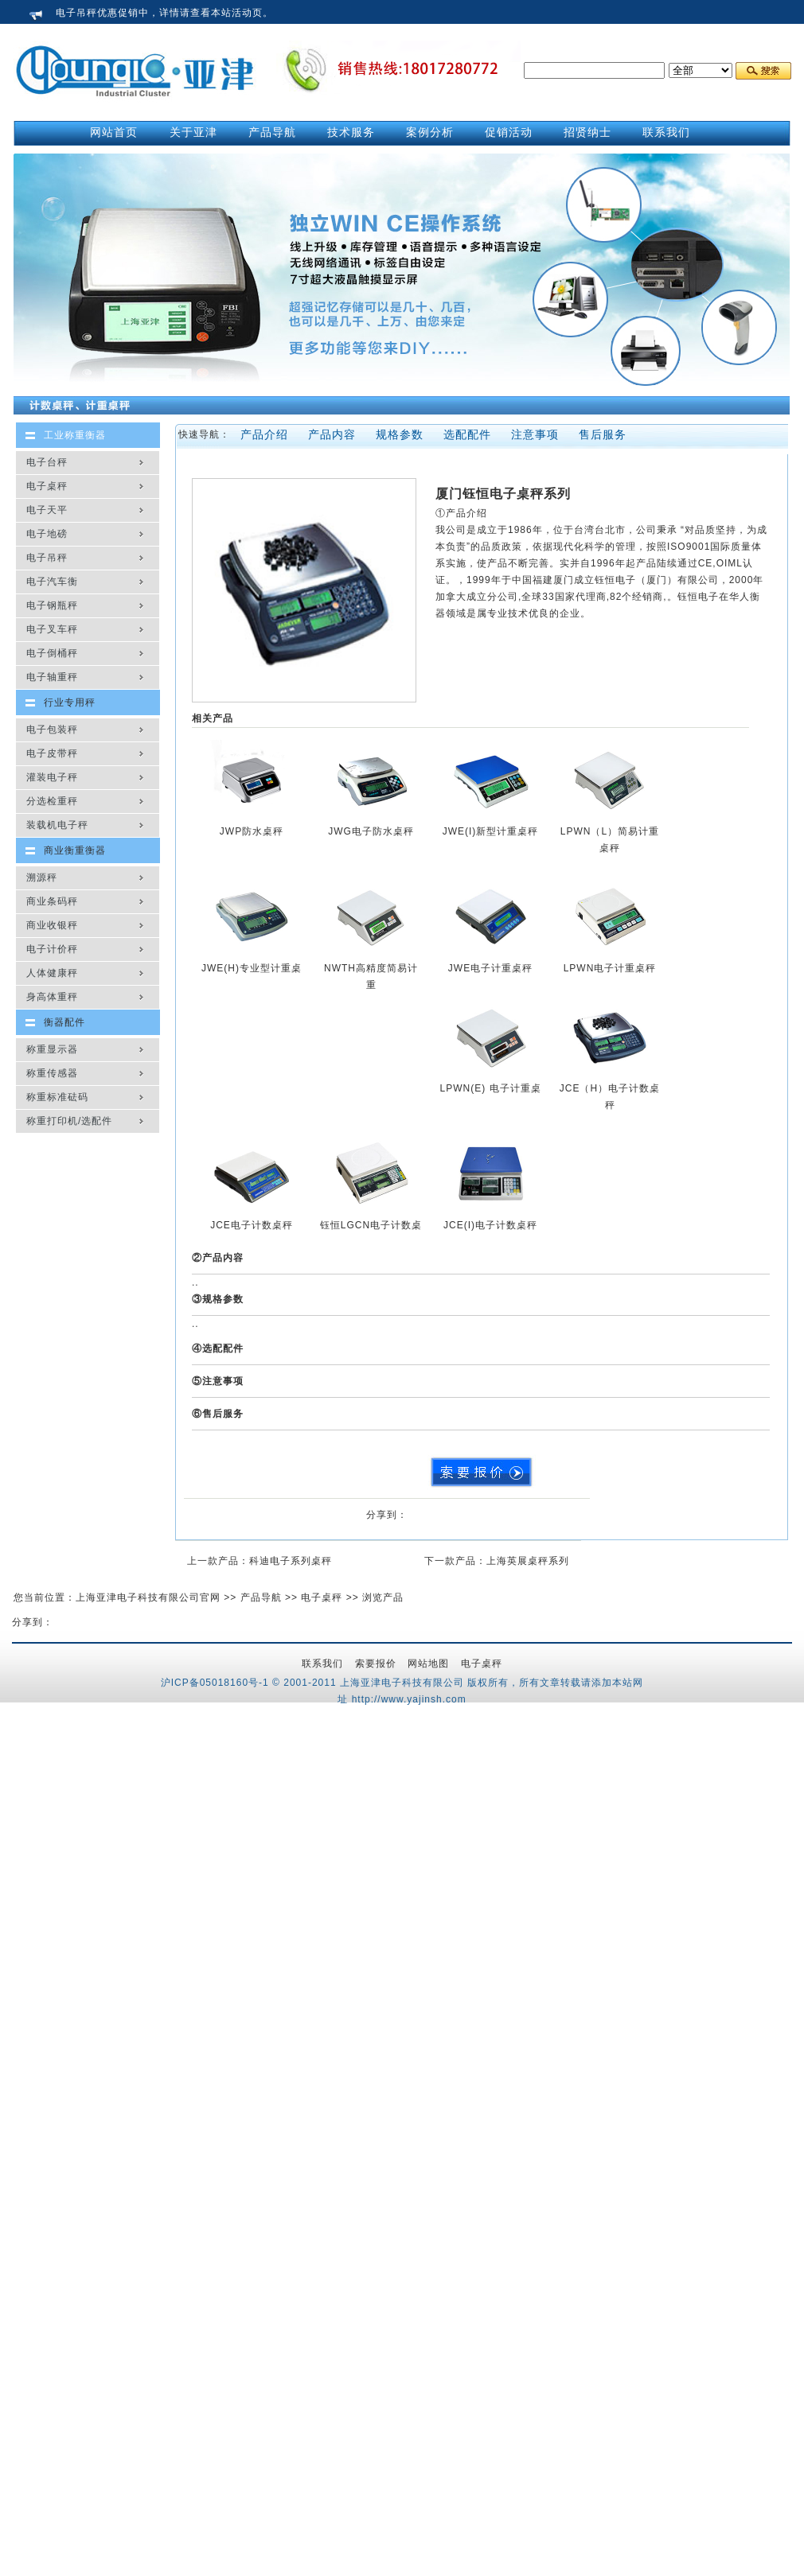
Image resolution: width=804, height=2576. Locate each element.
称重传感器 (52, 1073)
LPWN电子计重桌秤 (610, 968)
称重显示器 (52, 1049)
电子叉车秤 (52, 629)
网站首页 (114, 132)
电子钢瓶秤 (52, 605)
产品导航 (261, 1597)
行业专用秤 (70, 702)
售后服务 (602, 434)
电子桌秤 (47, 486)
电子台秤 (47, 462)
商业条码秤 (52, 901)
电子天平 (47, 510)
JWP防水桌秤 (251, 831)
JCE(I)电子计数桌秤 (490, 1225)
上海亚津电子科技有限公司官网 (148, 1597)
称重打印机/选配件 (69, 1121)
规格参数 (399, 434)
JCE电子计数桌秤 (251, 1225)
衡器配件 (64, 1022)
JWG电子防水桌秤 (371, 831)
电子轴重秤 (52, 677)
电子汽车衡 (52, 581)
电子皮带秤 (52, 753)
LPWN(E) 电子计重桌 (490, 1088)
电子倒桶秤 (52, 653)
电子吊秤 (47, 557)
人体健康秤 (52, 973)
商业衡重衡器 (75, 850)
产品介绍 (264, 434)
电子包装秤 (52, 729)
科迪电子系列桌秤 (290, 1560)
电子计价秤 (52, 949)
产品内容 (332, 434)
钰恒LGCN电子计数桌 (371, 1225)
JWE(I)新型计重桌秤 (491, 831)
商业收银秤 (52, 925)
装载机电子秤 (57, 825)
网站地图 (428, 1663)
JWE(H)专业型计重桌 (251, 968)
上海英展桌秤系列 (527, 1560)
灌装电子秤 (52, 777)
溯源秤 (41, 877)
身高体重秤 (52, 996)
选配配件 (467, 434)
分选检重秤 (52, 801)
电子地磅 (47, 533)
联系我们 (322, 1663)
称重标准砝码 (57, 1097)
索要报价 (375, 1663)
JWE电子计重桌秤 (490, 968)
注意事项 (535, 434)
